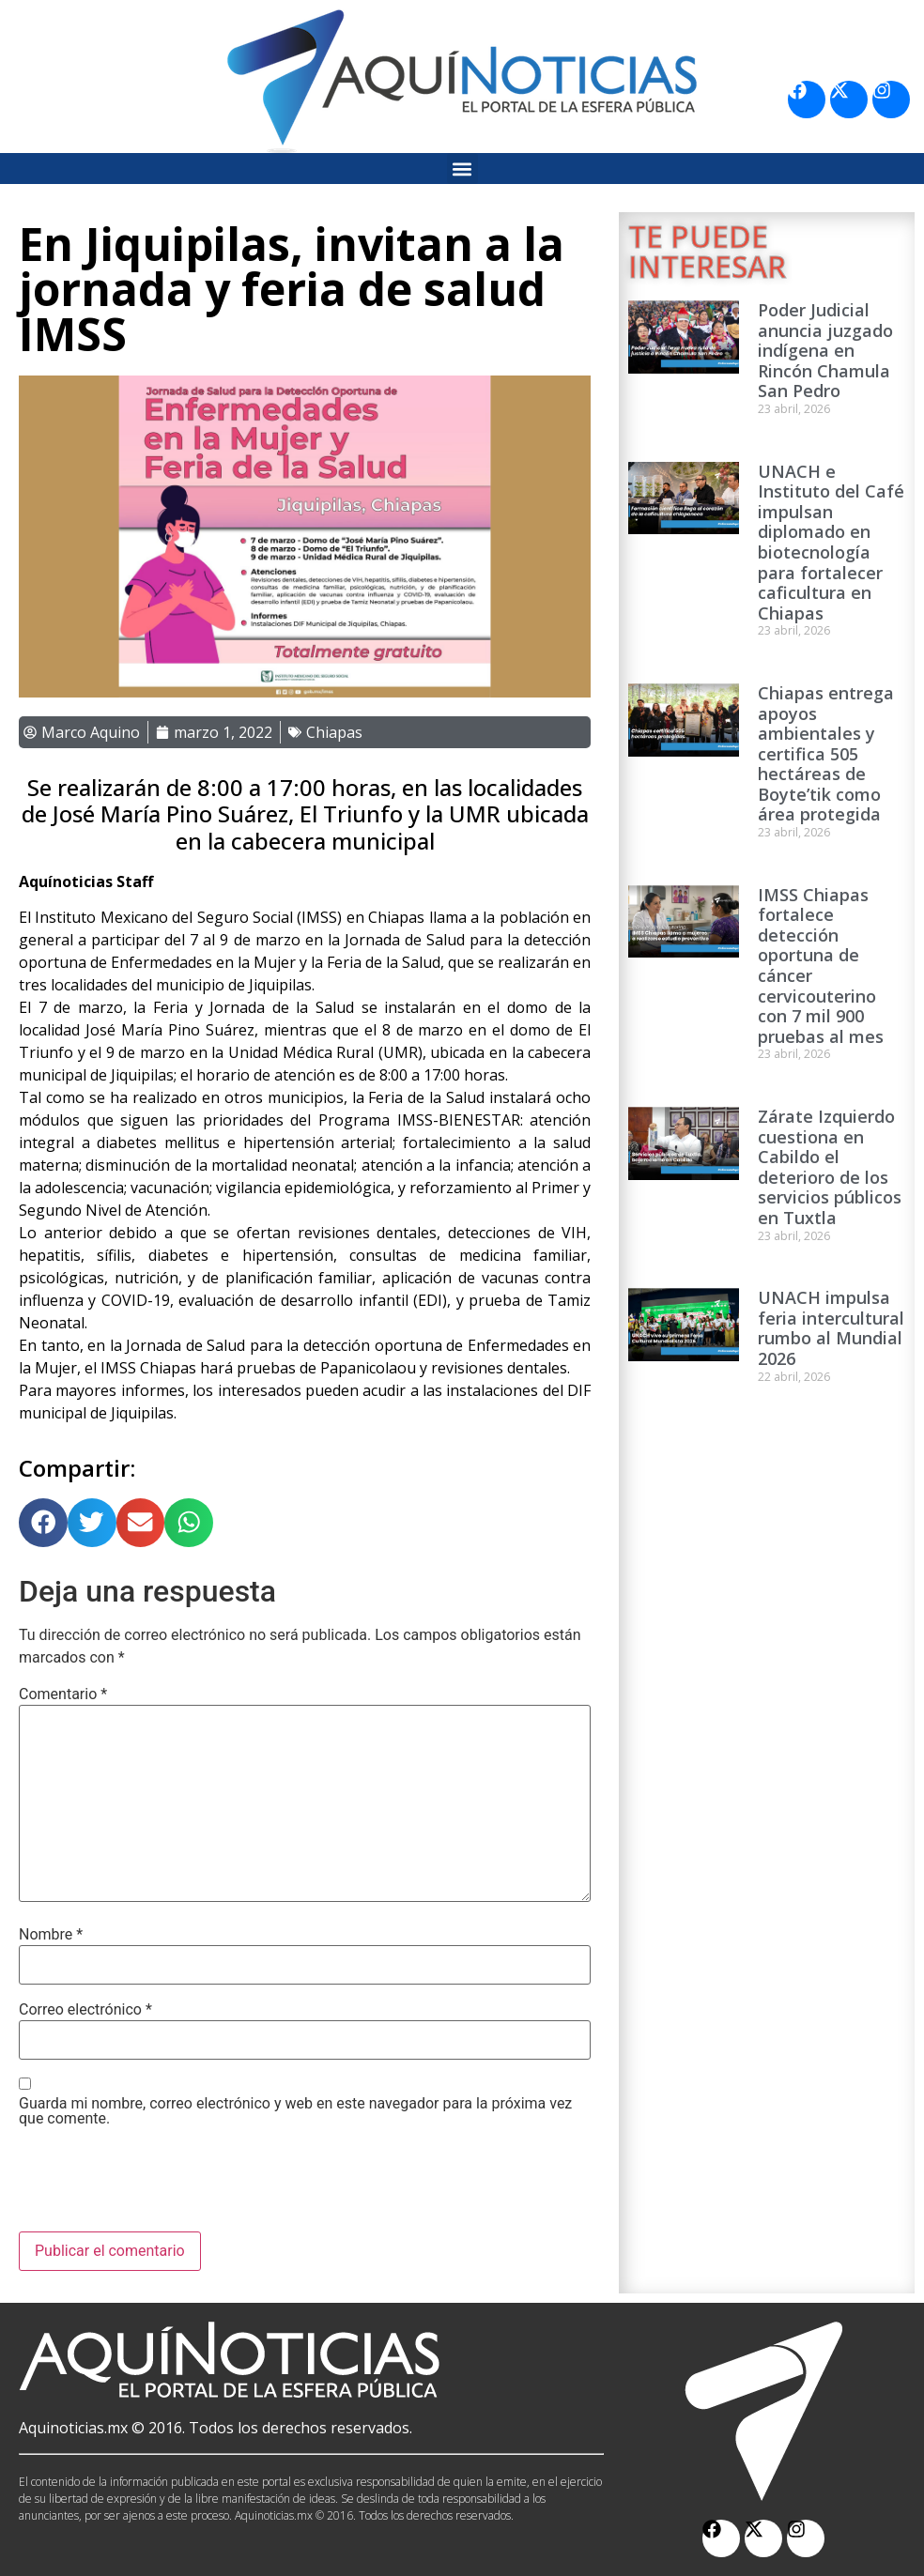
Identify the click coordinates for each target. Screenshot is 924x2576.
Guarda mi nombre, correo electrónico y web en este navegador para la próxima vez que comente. (295, 2111)
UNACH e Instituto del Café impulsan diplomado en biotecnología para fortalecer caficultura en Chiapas (831, 542)
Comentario (63, 1694)
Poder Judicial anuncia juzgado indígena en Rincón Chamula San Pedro (825, 350)
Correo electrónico (85, 2009)
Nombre (51, 1934)
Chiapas (334, 732)
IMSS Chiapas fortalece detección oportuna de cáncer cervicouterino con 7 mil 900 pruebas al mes (821, 965)
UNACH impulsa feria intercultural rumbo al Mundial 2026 (831, 1328)
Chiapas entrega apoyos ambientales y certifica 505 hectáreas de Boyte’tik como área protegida (826, 754)
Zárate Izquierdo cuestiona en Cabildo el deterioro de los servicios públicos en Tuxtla (829, 1167)
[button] (462, 168)
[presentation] (161, 2185)
